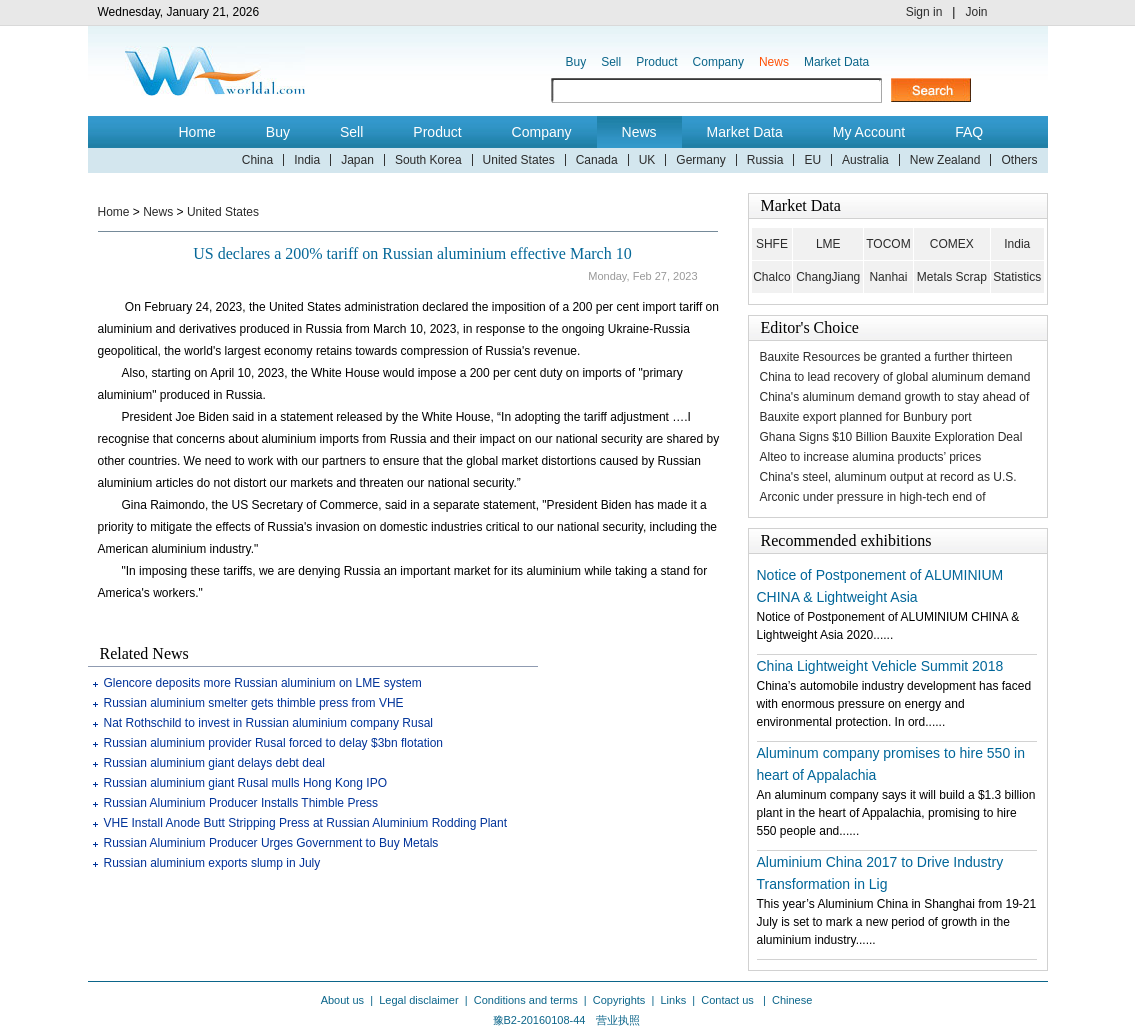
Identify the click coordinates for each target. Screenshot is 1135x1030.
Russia (765, 160)
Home (197, 132)
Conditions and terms (526, 1000)
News (774, 62)
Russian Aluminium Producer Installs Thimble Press (241, 803)
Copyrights (619, 1000)
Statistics (1017, 277)
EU (812, 160)
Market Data (836, 62)
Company (718, 62)
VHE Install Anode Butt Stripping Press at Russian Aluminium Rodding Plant (306, 823)
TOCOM (888, 244)
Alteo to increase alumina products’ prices (871, 457)
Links (673, 1000)
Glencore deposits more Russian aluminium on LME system (263, 683)
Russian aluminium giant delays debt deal (214, 763)
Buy (576, 62)
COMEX (952, 244)
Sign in (924, 12)
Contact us (729, 1000)
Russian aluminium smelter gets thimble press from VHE (254, 703)
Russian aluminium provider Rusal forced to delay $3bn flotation (274, 743)
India (307, 160)
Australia (865, 160)
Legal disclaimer (418, 1000)
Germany (700, 160)
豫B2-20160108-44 (539, 1020)
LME (828, 244)
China (257, 160)
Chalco (771, 277)
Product (656, 62)
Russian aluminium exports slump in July (212, 863)
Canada (597, 160)
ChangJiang (828, 277)
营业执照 (618, 1020)
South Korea (428, 160)
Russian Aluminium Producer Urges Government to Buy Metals (271, 843)
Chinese (792, 1000)
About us (342, 1000)
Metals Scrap (952, 277)
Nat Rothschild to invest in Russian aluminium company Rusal (268, 723)
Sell (611, 62)
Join (976, 12)
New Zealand (945, 160)
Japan (357, 160)
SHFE (772, 244)
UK (647, 160)
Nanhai (888, 277)
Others (1019, 160)
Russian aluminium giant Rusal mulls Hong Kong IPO (245, 783)
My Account (869, 132)
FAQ (969, 132)
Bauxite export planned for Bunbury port (866, 417)
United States (519, 160)
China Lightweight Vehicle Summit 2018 (880, 666)
